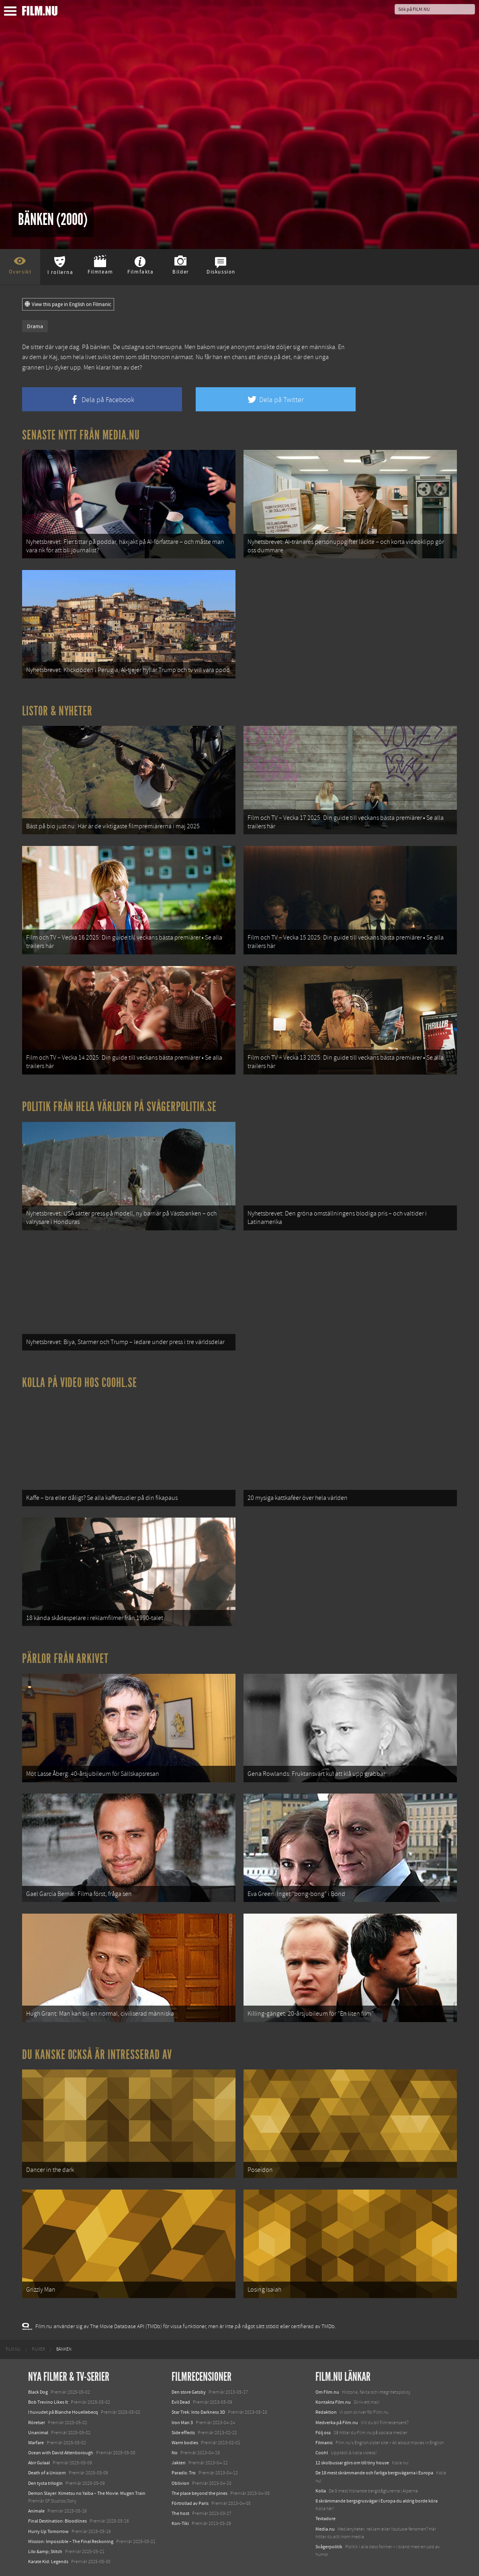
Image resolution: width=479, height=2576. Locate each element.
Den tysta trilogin (45, 2483)
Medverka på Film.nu (336, 2422)
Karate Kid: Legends (48, 2561)
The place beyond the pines (199, 2493)
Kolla (320, 2491)
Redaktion (326, 2412)
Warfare (36, 2442)
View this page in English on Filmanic (68, 304)
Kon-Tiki (180, 2523)
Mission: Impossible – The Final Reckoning (70, 2541)
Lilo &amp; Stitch (45, 2551)
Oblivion (180, 2483)
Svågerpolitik (328, 2546)
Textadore (325, 2518)
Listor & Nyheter (57, 711)
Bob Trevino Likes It (48, 2402)
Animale (36, 2511)
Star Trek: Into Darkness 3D (198, 2412)
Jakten (179, 2463)
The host (180, 2513)
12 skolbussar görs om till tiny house (352, 2463)
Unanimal (38, 2432)
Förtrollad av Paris (190, 2503)
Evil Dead (181, 2402)
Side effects (183, 2432)
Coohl (321, 2452)
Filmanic (324, 2442)
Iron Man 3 (182, 2422)
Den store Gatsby (189, 2392)
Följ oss (323, 2432)
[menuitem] (13, 2349)
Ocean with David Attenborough (60, 2452)
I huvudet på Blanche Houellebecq (63, 2412)
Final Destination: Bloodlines (57, 2521)
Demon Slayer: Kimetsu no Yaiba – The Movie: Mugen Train (86, 2493)
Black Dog (38, 2392)
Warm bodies (185, 2442)
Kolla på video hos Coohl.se (79, 1382)
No (175, 2452)
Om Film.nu (327, 2392)
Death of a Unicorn (47, 2473)
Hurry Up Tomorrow (48, 2531)
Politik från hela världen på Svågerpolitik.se (119, 1106)
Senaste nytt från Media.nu (81, 435)
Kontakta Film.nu (333, 2402)
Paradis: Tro (184, 2473)
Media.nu (325, 2529)
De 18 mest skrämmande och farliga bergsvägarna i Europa (374, 2473)
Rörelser (36, 2422)
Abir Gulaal (39, 2463)
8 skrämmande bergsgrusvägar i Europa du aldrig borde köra (376, 2501)
